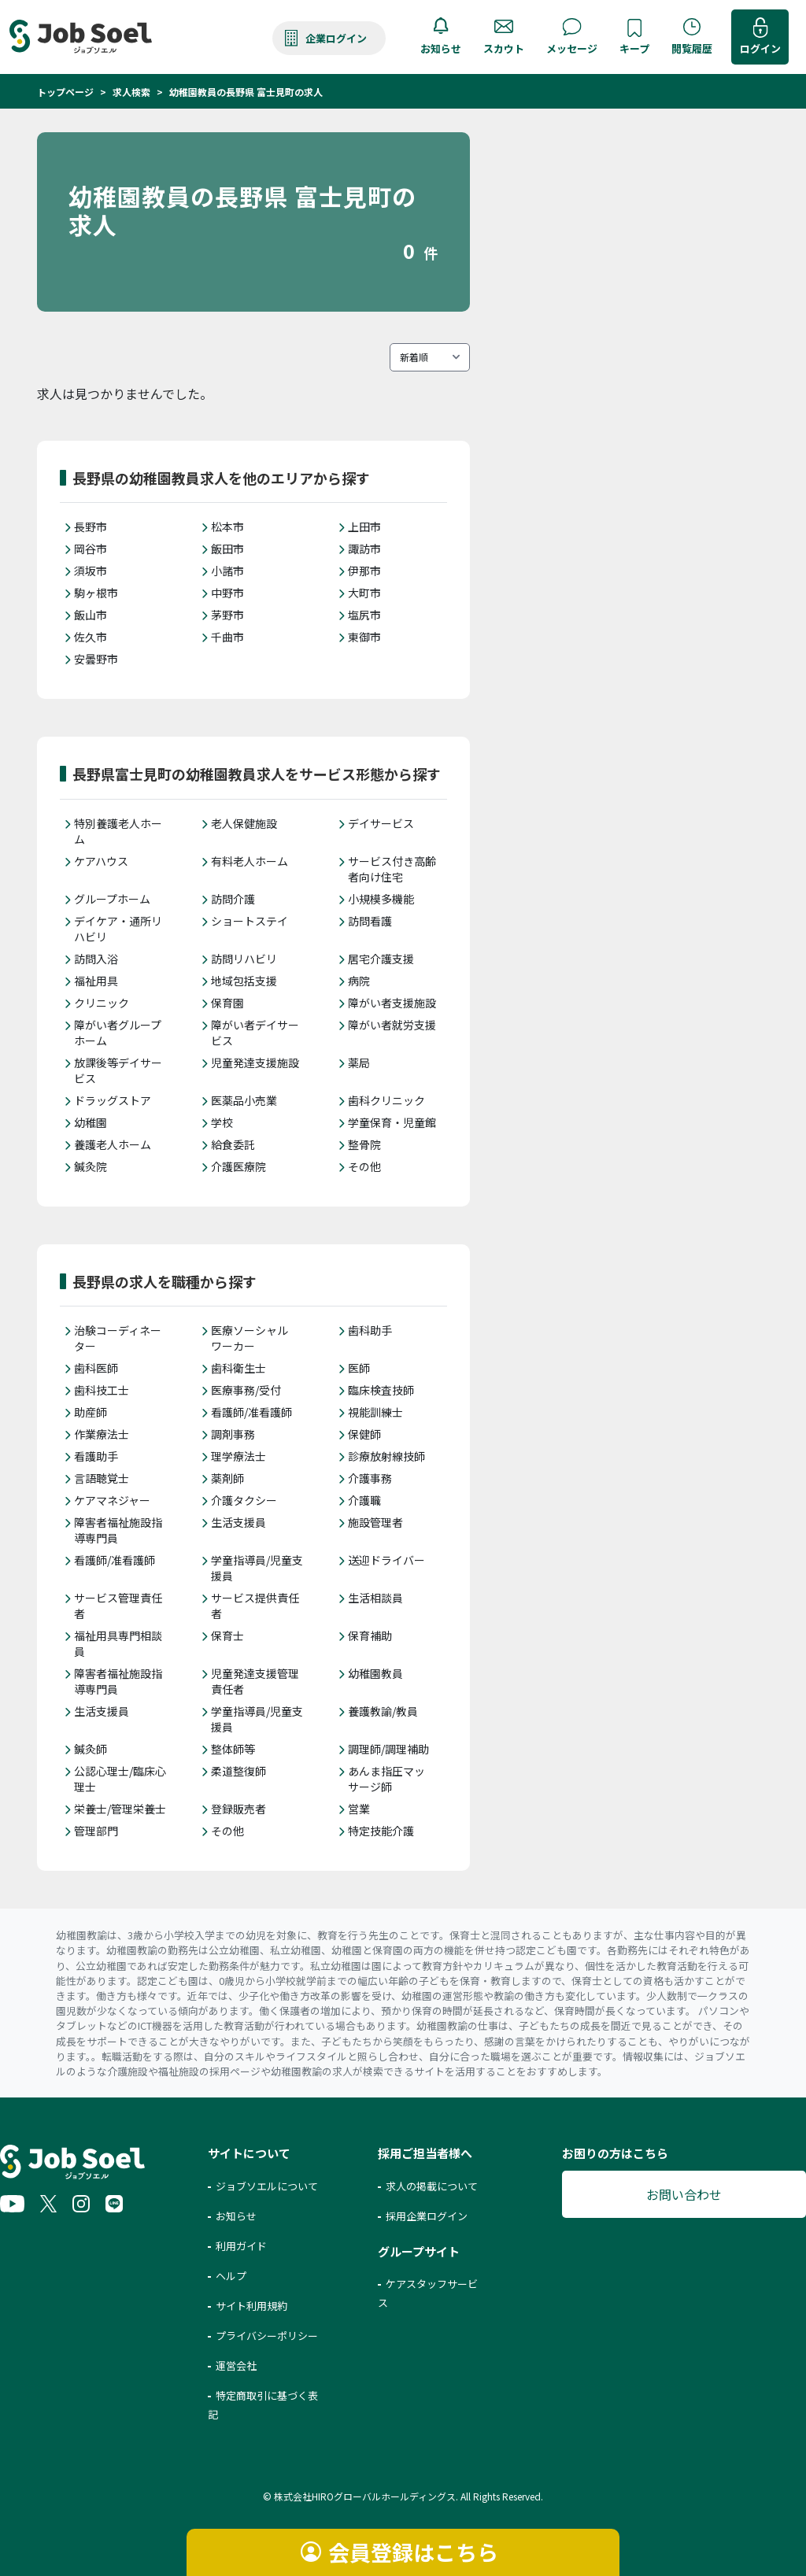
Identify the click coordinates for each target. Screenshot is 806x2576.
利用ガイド (241, 2245)
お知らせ (440, 48)
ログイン (760, 48)
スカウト (503, 48)
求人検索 (131, 91)
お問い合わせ (684, 2194)
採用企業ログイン (427, 2215)
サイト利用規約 (251, 2305)
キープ (634, 48)
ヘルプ (231, 2275)
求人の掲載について (432, 2186)
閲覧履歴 (691, 48)
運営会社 (236, 2365)
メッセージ (571, 48)
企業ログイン (336, 38)
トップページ (65, 91)
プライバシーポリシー (267, 2335)
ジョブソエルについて (267, 2186)
